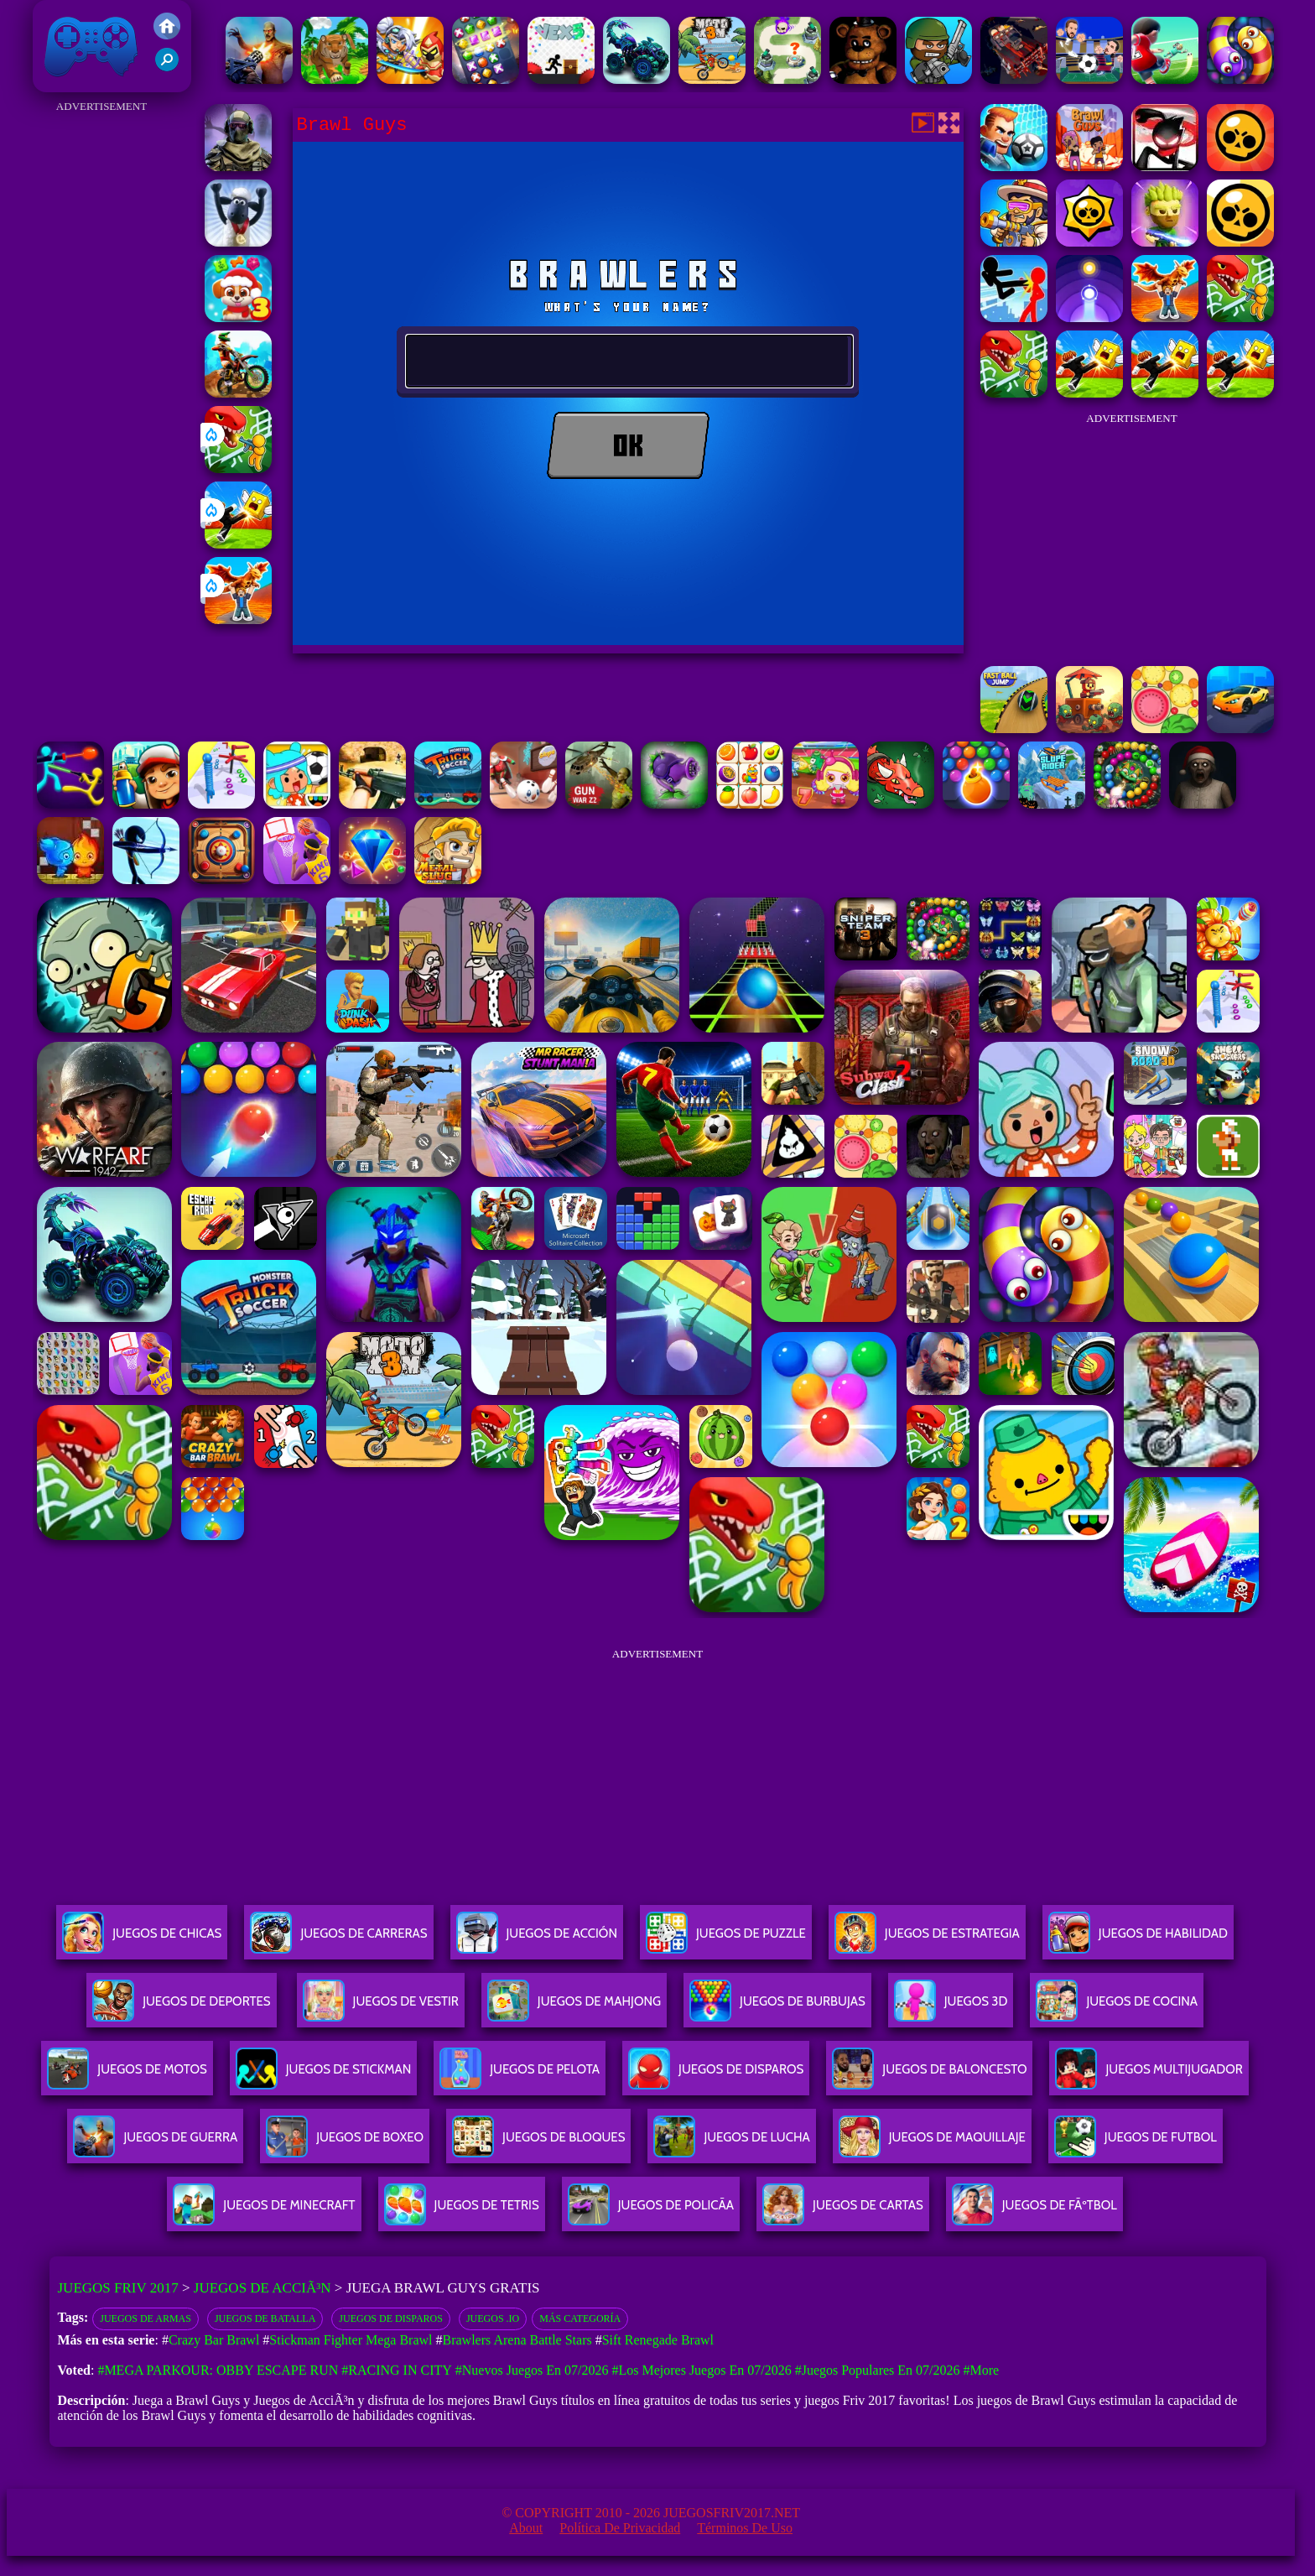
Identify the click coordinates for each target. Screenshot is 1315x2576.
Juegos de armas (145, 2318)
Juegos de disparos (391, 2318)
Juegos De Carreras (338, 1940)
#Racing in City (396, 2370)
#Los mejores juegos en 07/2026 (701, 2370)
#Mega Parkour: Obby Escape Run (217, 2370)
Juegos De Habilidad (1138, 1940)
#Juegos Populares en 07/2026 (877, 2370)
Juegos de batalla (265, 2318)
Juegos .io (492, 2318)
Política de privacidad (619, 2528)
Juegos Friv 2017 (91, 46)
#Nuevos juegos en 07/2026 (532, 2370)
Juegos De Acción (536, 1940)
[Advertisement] (102, 369)
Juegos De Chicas (141, 1940)
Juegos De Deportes (181, 2008)
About (526, 2528)
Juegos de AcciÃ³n (262, 2288)
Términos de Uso (745, 2528)
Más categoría (580, 2318)
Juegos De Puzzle (726, 1940)
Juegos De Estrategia (927, 1940)
